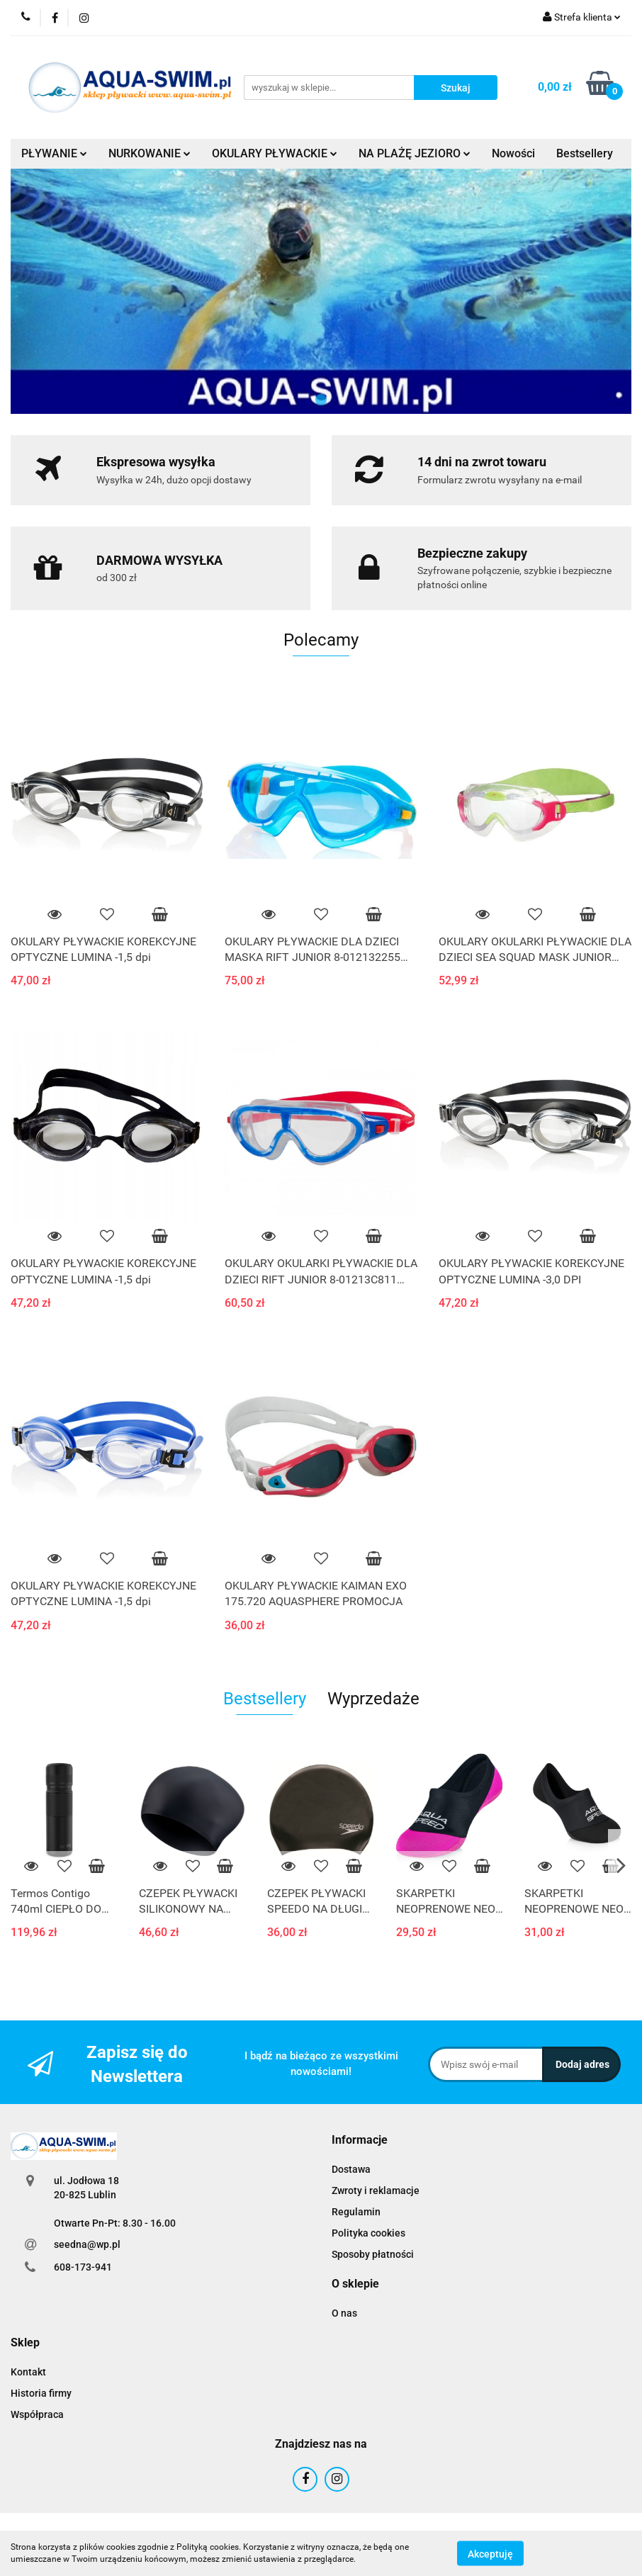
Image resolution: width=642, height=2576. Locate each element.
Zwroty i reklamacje (375, 2190)
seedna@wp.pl (87, 2244)
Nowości (513, 153)
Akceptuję (490, 2553)
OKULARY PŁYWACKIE (274, 153)
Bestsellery (584, 153)
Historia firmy (41, 2393)
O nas (344, 2313)
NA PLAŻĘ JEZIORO (415, 153)
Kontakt (28, 2372)
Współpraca (37, 2414)
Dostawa (351, 2169)
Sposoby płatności (373, 2254)
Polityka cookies (368, 2233)
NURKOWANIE (149, 153)
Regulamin (356, 2211)
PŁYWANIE (54, 153)
